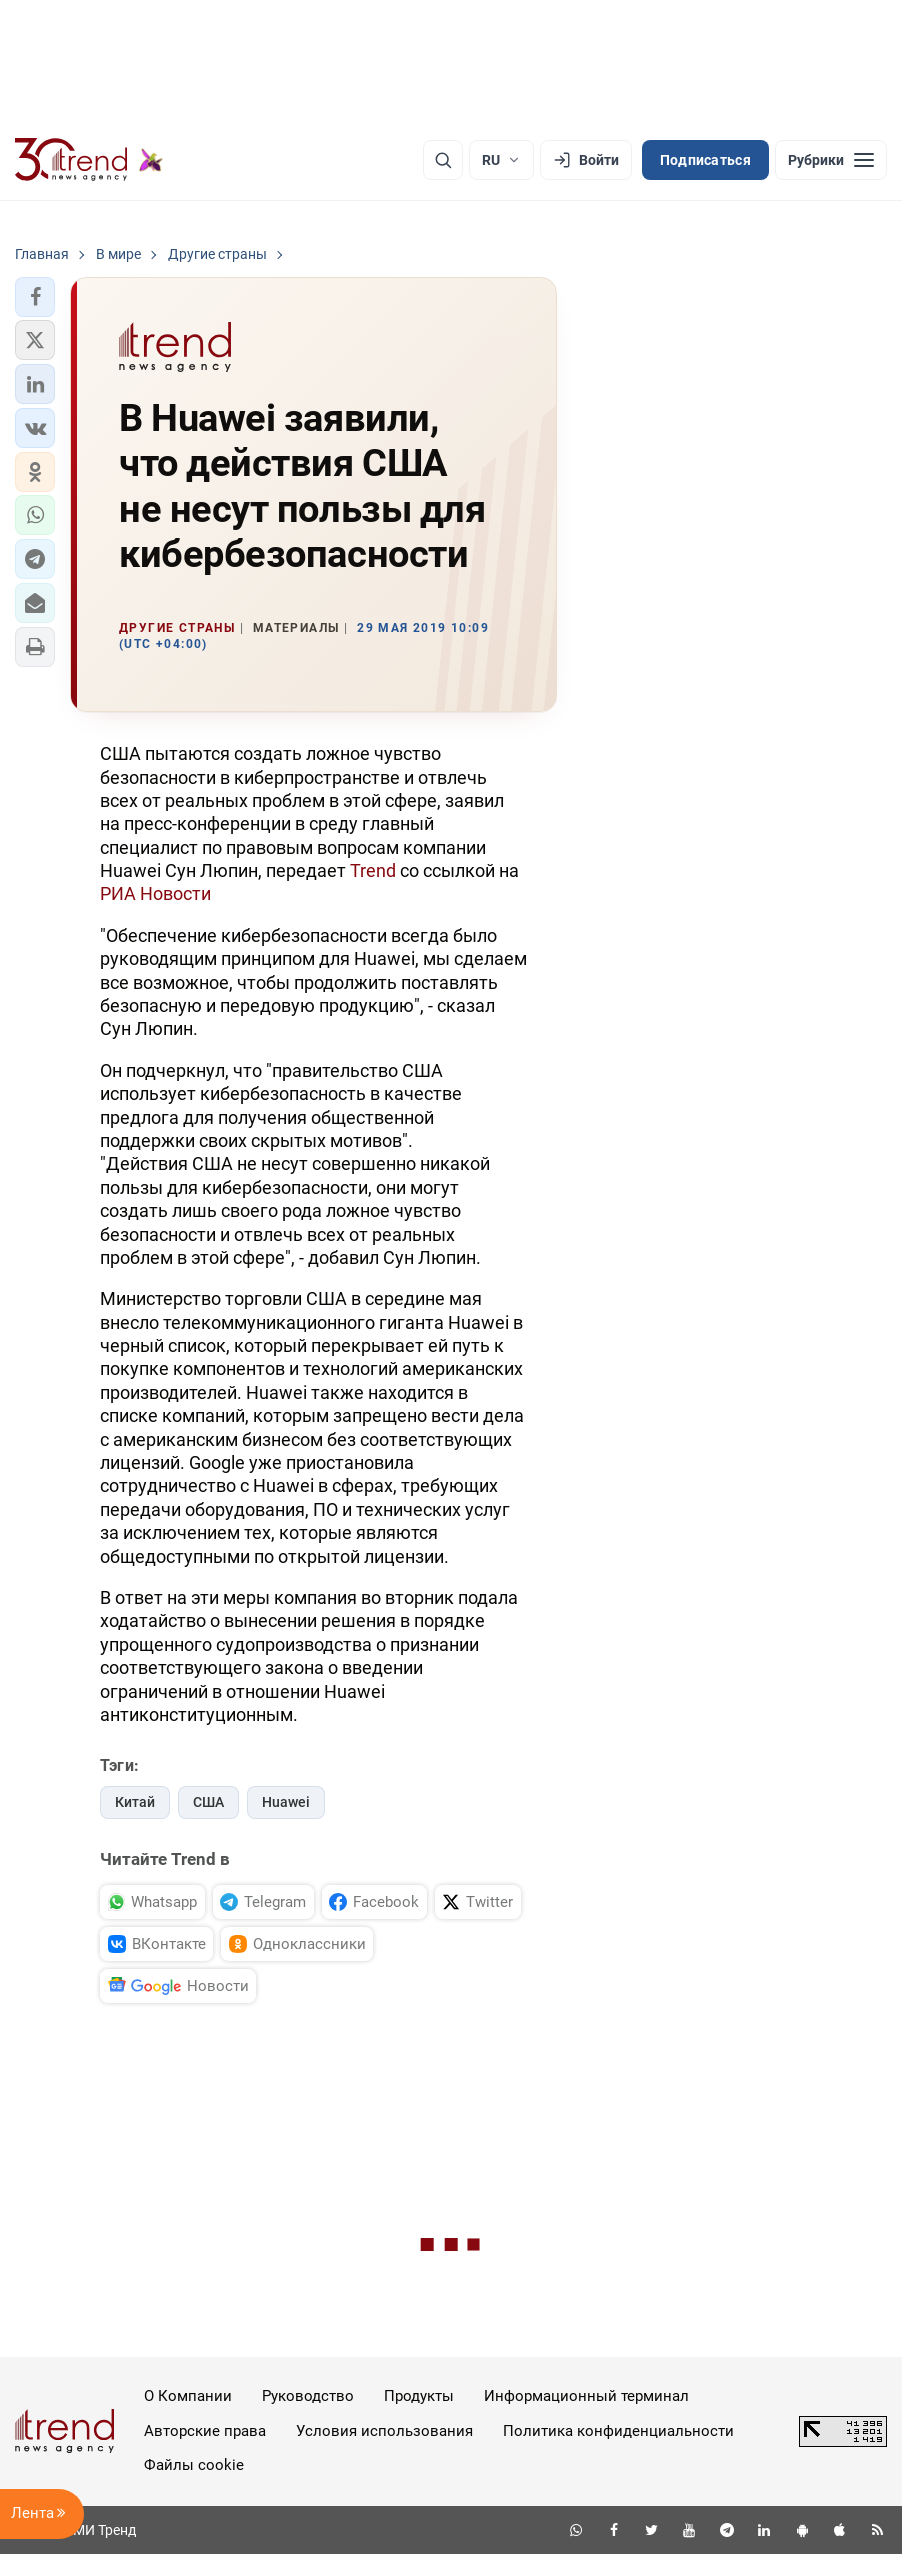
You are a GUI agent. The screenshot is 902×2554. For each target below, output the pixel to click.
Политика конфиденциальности (618, 2431)
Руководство (308, 2396)
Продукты (419, 2396)
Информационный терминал (586, 2396)
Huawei (286, 1802)
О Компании (188, 2396)
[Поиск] (443, 160)
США (208, 1802)
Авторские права (205, 2431)
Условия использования (384, 2431)
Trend (373, 870)
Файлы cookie (194, 2465)
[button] (35, 297)
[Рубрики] (831, 160)
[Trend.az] (89, 160)
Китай (135, 1802)
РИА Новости (155, 893)
